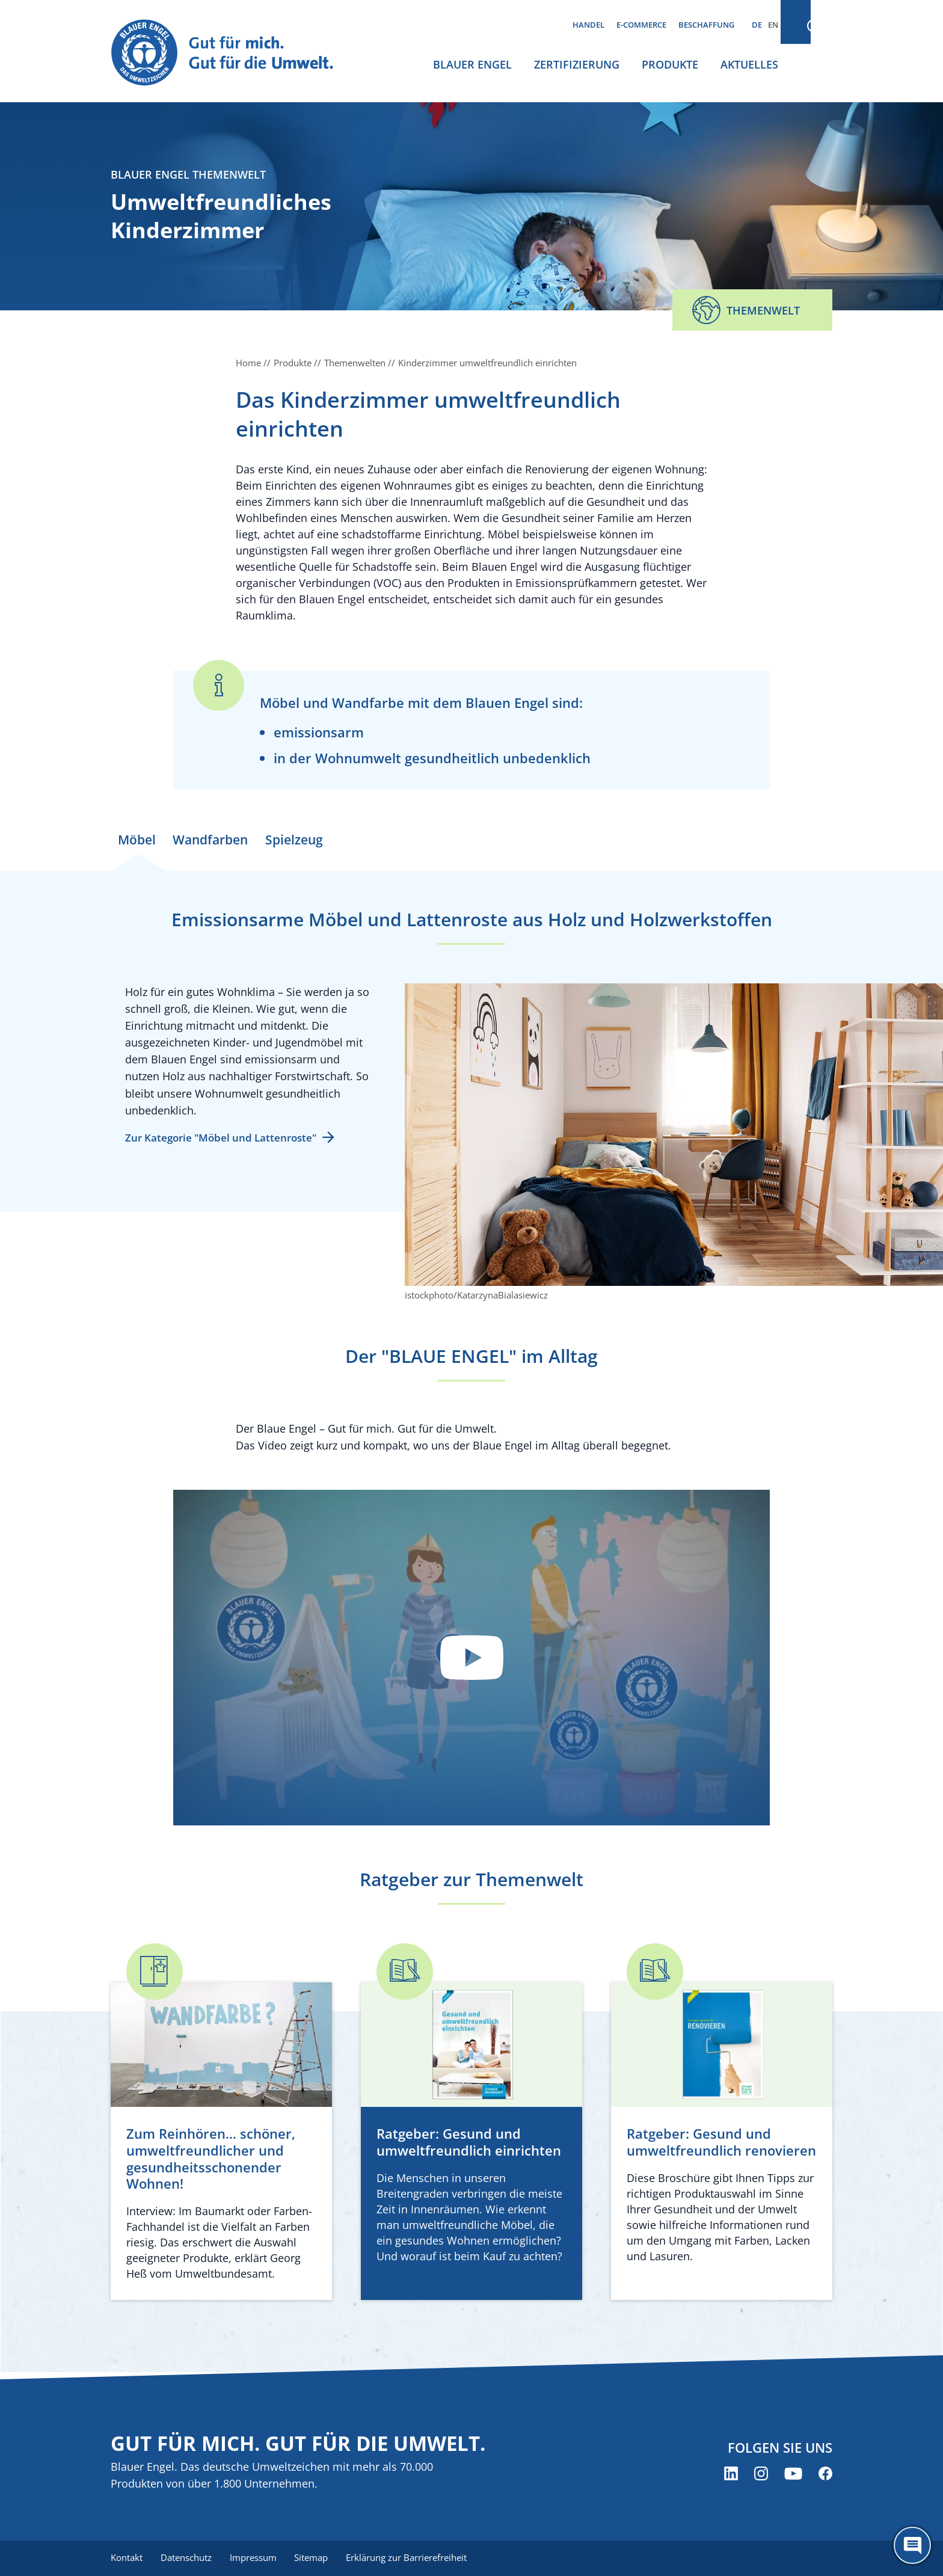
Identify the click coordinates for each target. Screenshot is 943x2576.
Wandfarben (217, 840)
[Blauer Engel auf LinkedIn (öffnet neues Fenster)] (731, 2474)
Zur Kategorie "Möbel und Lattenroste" (220, 1144)
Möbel (139, 840)
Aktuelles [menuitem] (749, 64)
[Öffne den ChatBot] (912, 2545)
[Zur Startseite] (233, 53)
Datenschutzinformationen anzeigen (471, 1663)
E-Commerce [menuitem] (641, 24)
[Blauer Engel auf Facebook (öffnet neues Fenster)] (825, 2474)
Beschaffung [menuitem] (706, 24)
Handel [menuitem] (588, 24)
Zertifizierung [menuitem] (576, 64)
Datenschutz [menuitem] (187, 2558)
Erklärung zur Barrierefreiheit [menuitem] (411, 2558)
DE (757, 24)
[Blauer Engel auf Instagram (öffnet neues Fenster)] (761, 2474)
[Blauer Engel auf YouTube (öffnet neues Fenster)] (793, 2474)
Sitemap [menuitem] (315, 2558)
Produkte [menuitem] (670, 64)
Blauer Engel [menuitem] (472, 64)
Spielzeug (306, 840)
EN (773, 24)
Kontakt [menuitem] (127, 2558)
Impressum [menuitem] (255, 2558)
